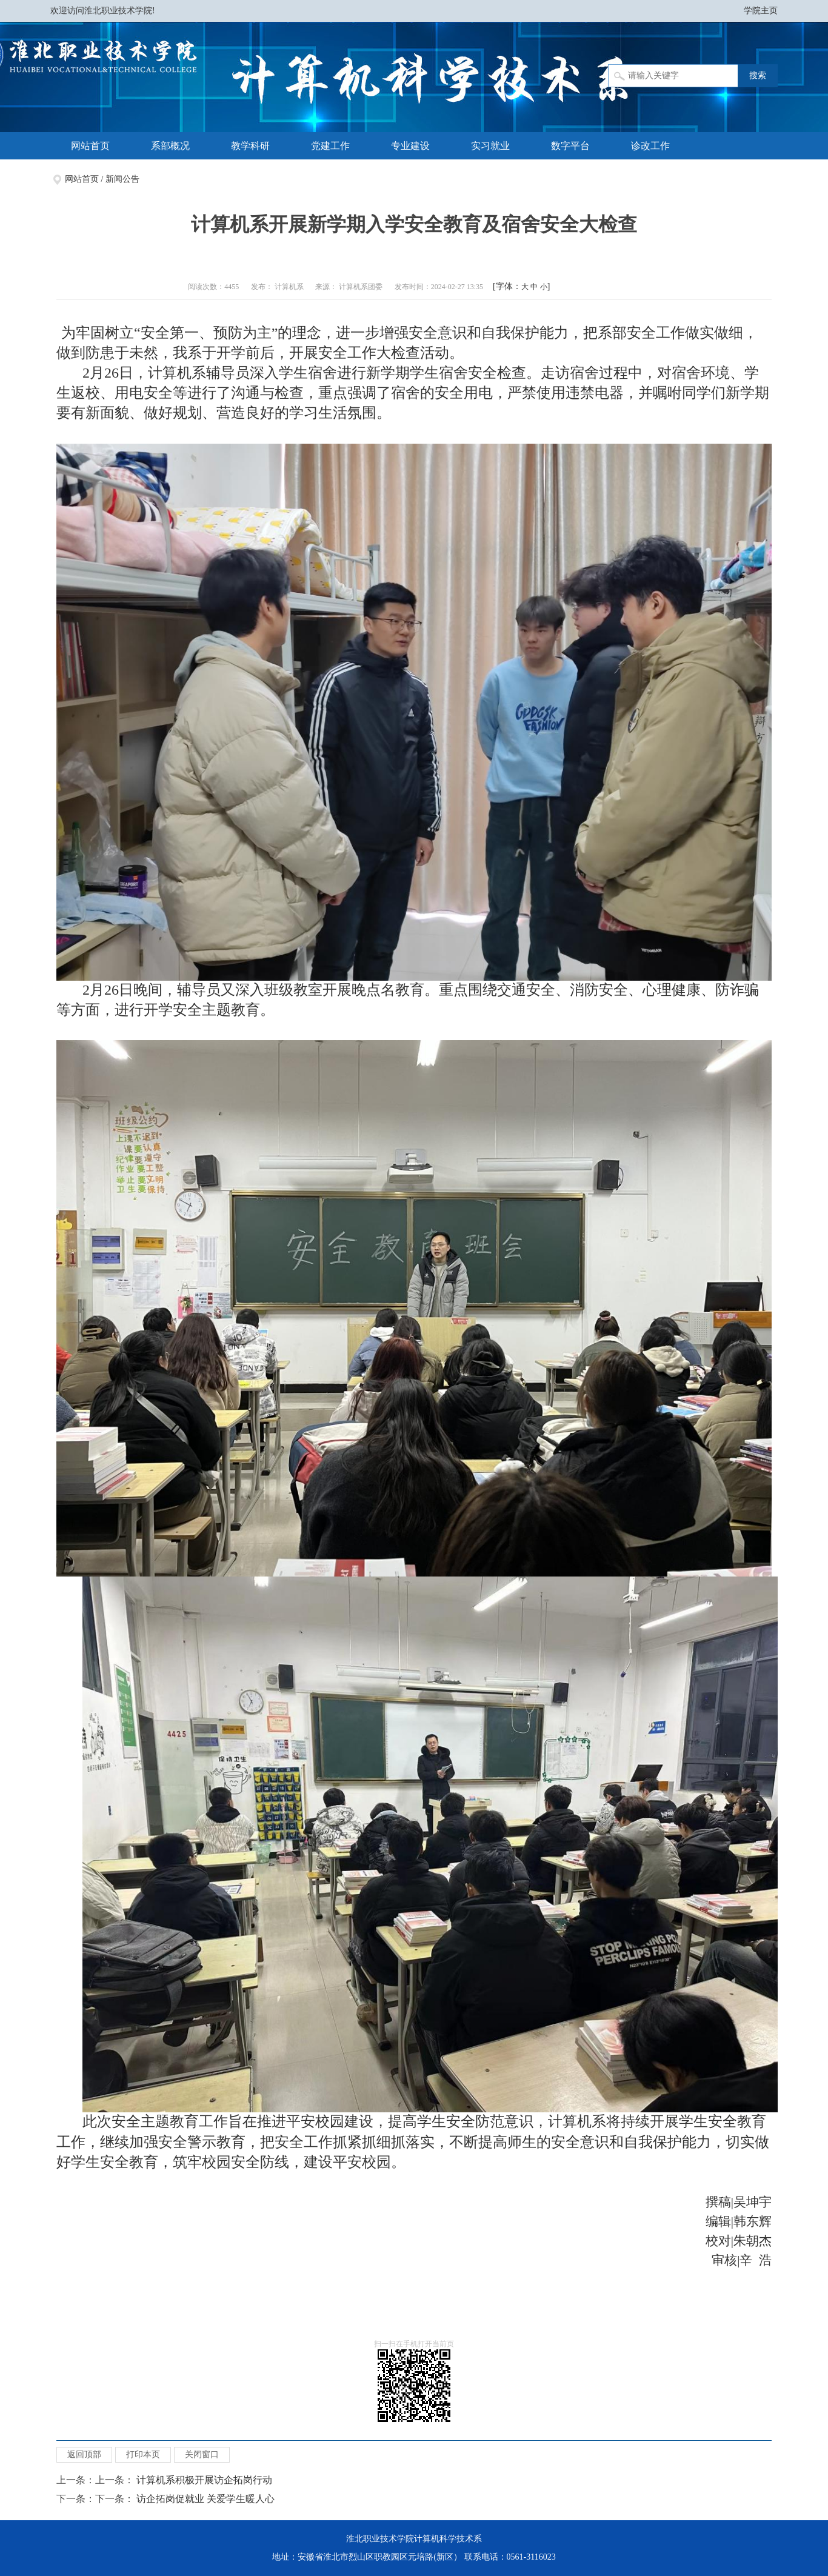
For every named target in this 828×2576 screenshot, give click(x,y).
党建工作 (330, 146)
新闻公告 (122, 179)
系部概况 (170, 146)
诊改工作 (650, 146)
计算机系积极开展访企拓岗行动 (204, 2480)
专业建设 (410, 146)
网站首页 (90, 146)
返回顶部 (84, 2454)
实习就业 (490, 146)
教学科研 (250, 146)
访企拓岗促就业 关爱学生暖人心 (205, 2499)
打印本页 (143, 2454)
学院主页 (761, 10)
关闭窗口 (202, 2454)
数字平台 (570, 146)
